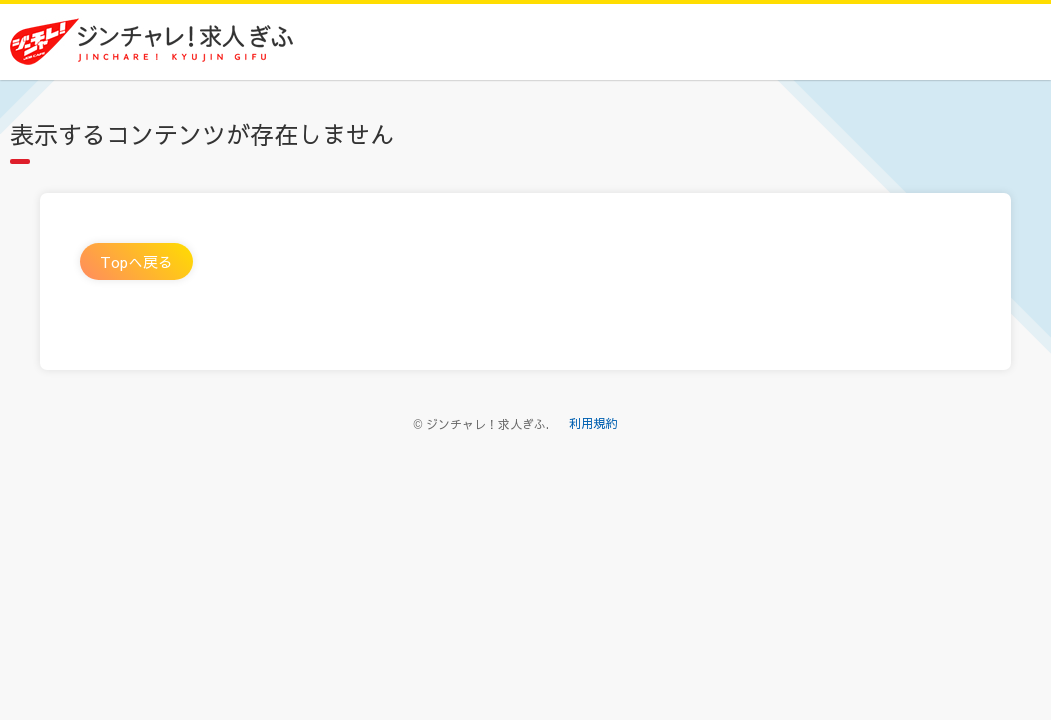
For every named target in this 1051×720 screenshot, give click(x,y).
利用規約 (593, 423)
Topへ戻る (136, 261)
